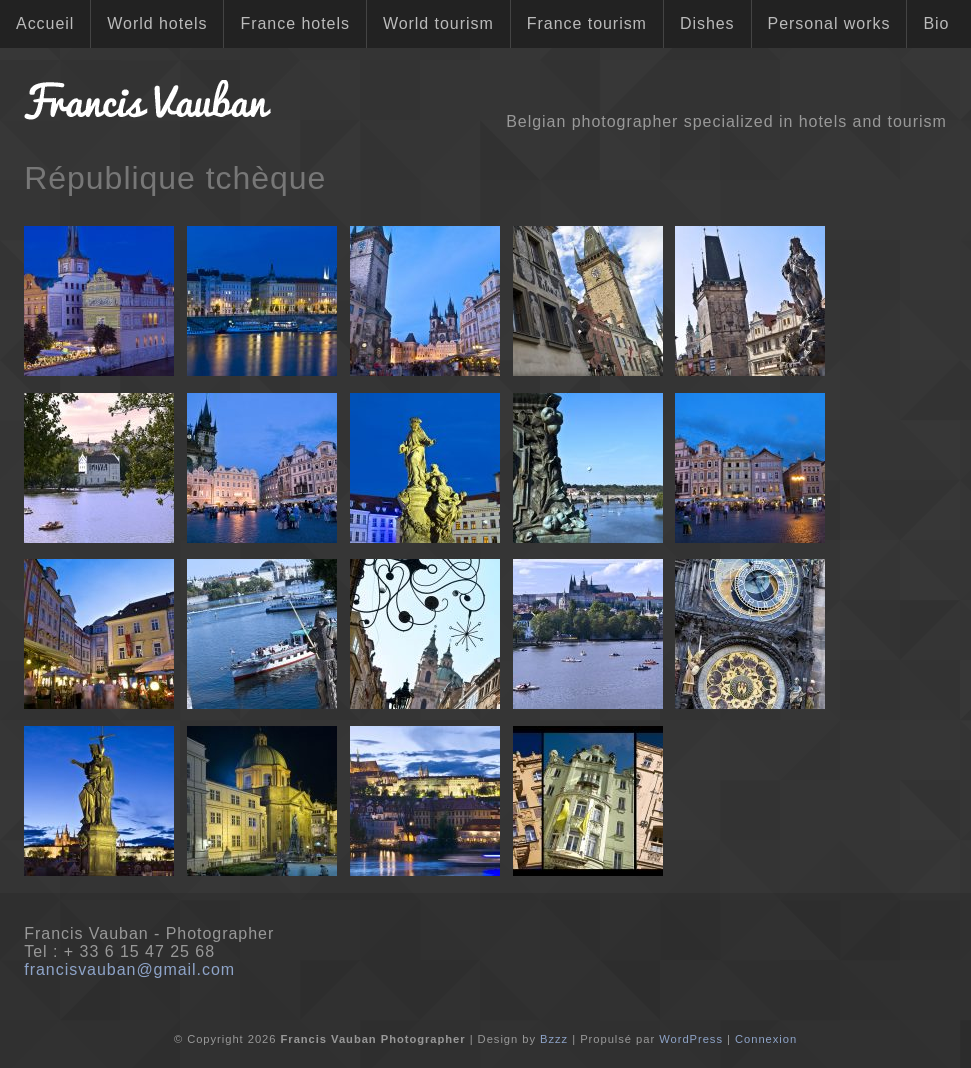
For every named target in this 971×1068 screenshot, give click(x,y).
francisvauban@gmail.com (129, 969)
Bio (936, 23)
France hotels (294, 23)
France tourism (587, 23)
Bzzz (554, 1039)
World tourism (438, 23)
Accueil (45, 23)
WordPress (691, 1039)
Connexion (766, 1039)
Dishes (707, 23)
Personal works (829, 23)
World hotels (157, 23)
